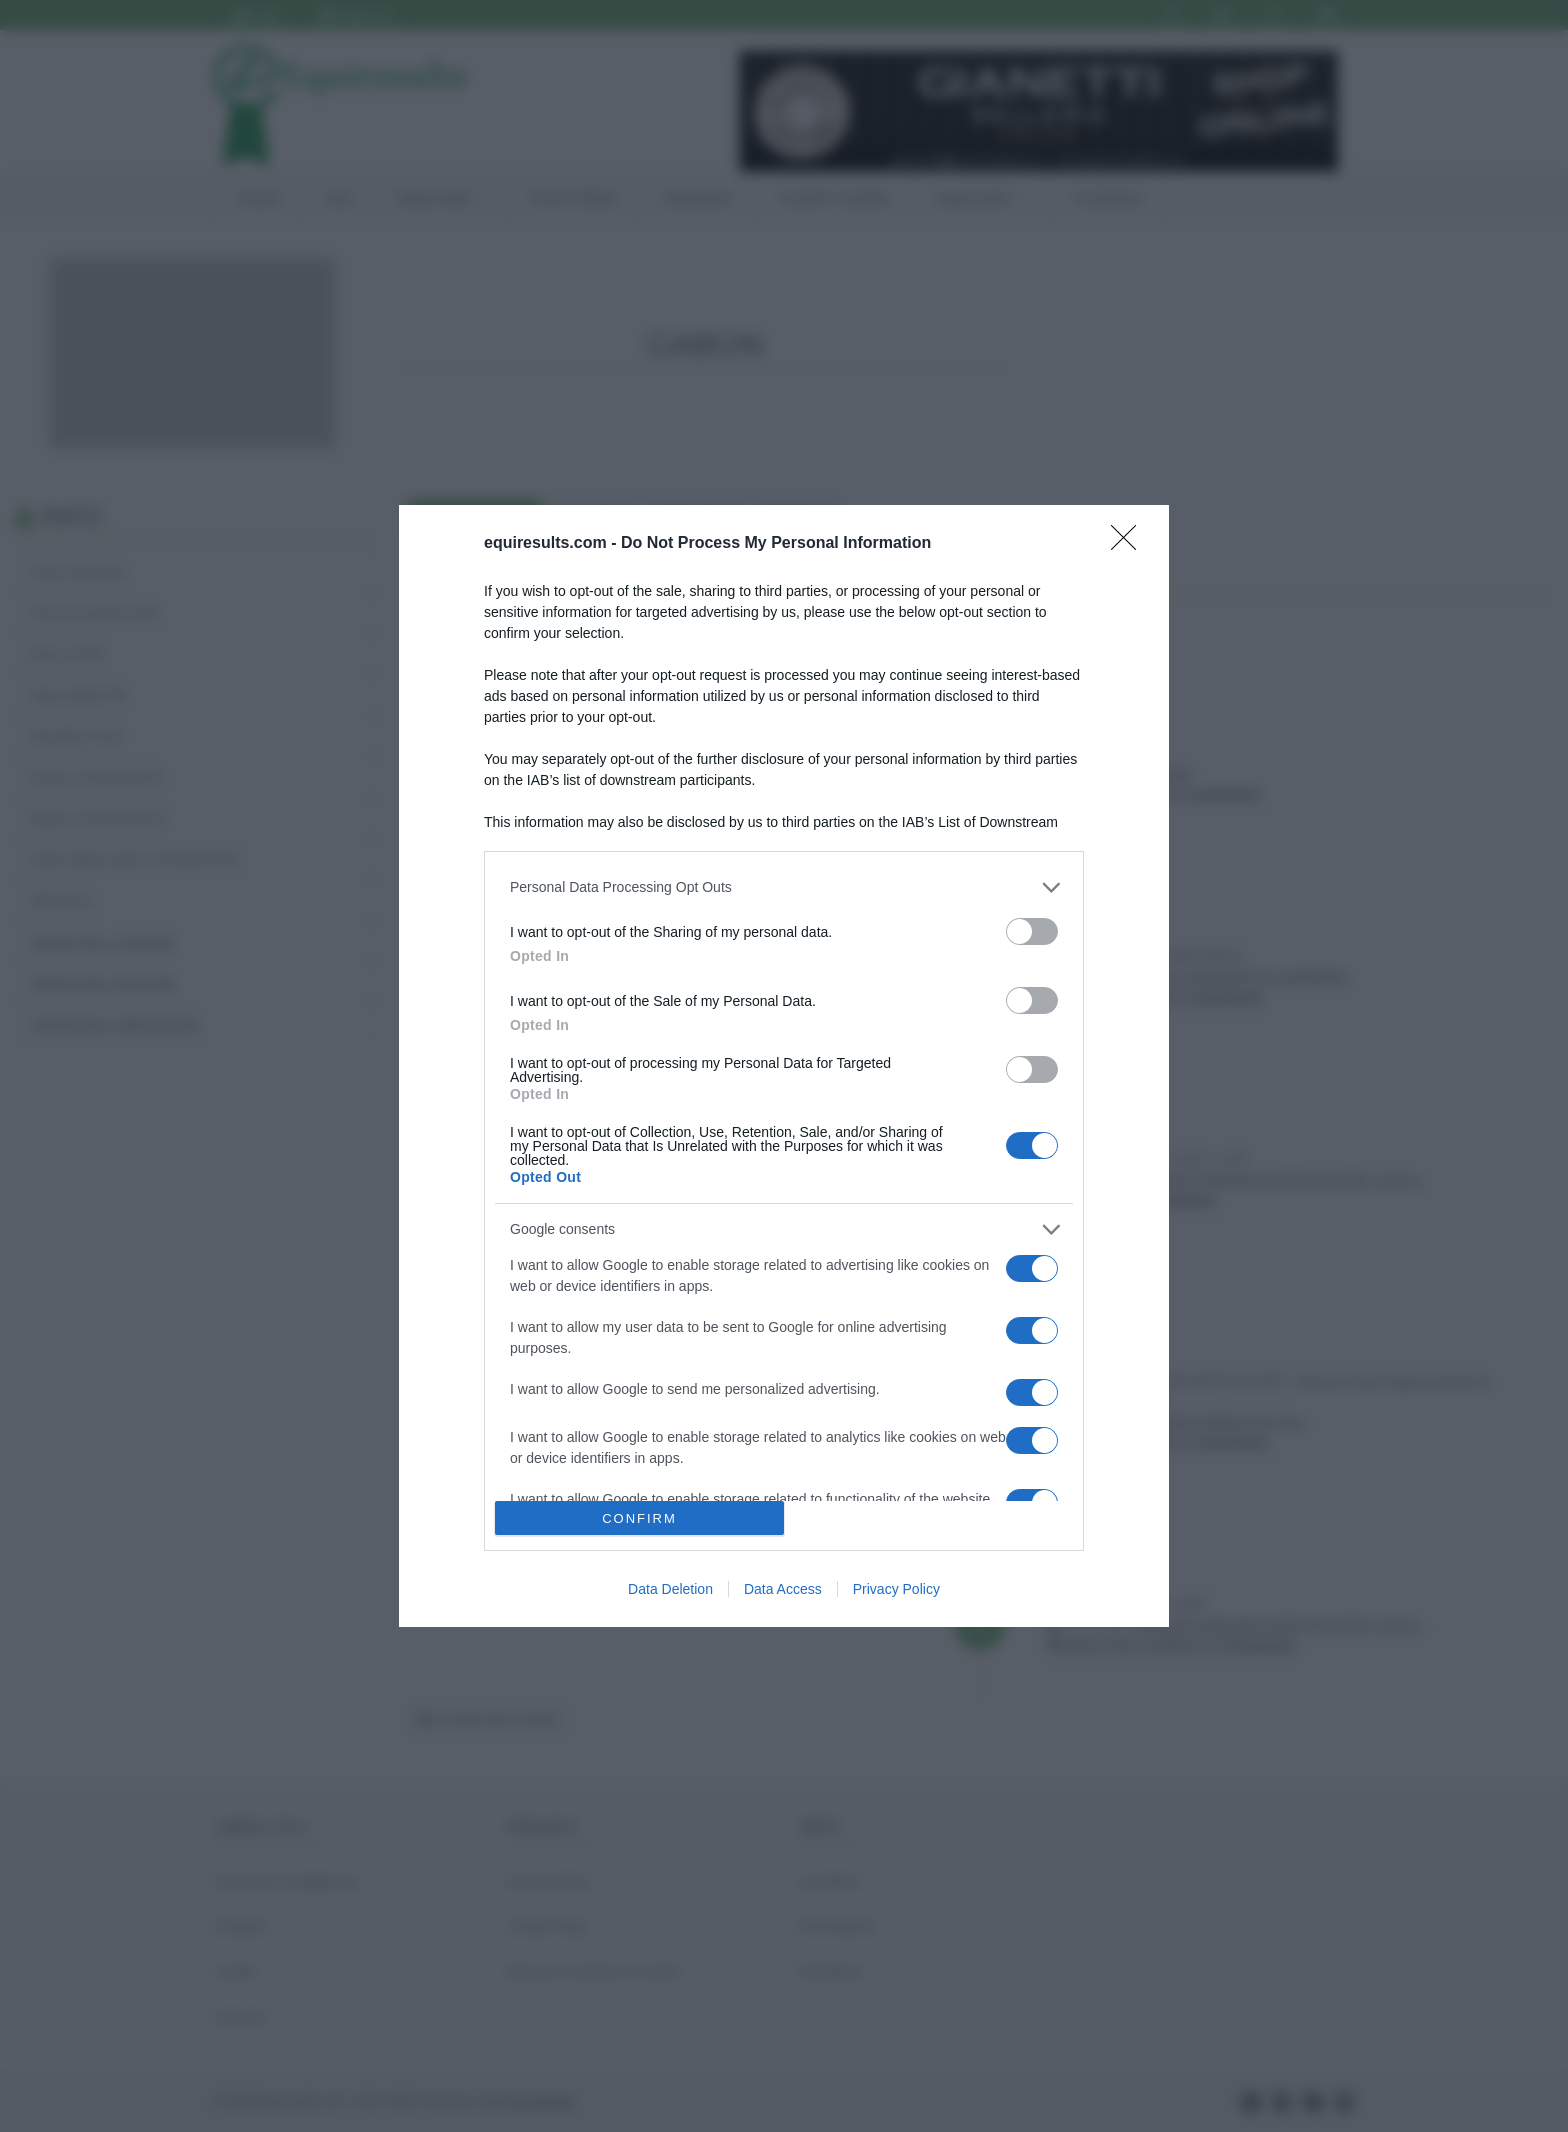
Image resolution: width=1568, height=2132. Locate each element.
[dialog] (784, 1066)
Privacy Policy (896, 1589)
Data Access (783, 1589)
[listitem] (784, 887)
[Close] (1130, 544)
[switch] (1032, 931)
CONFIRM (639, 1518)
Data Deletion (670, 1589)
